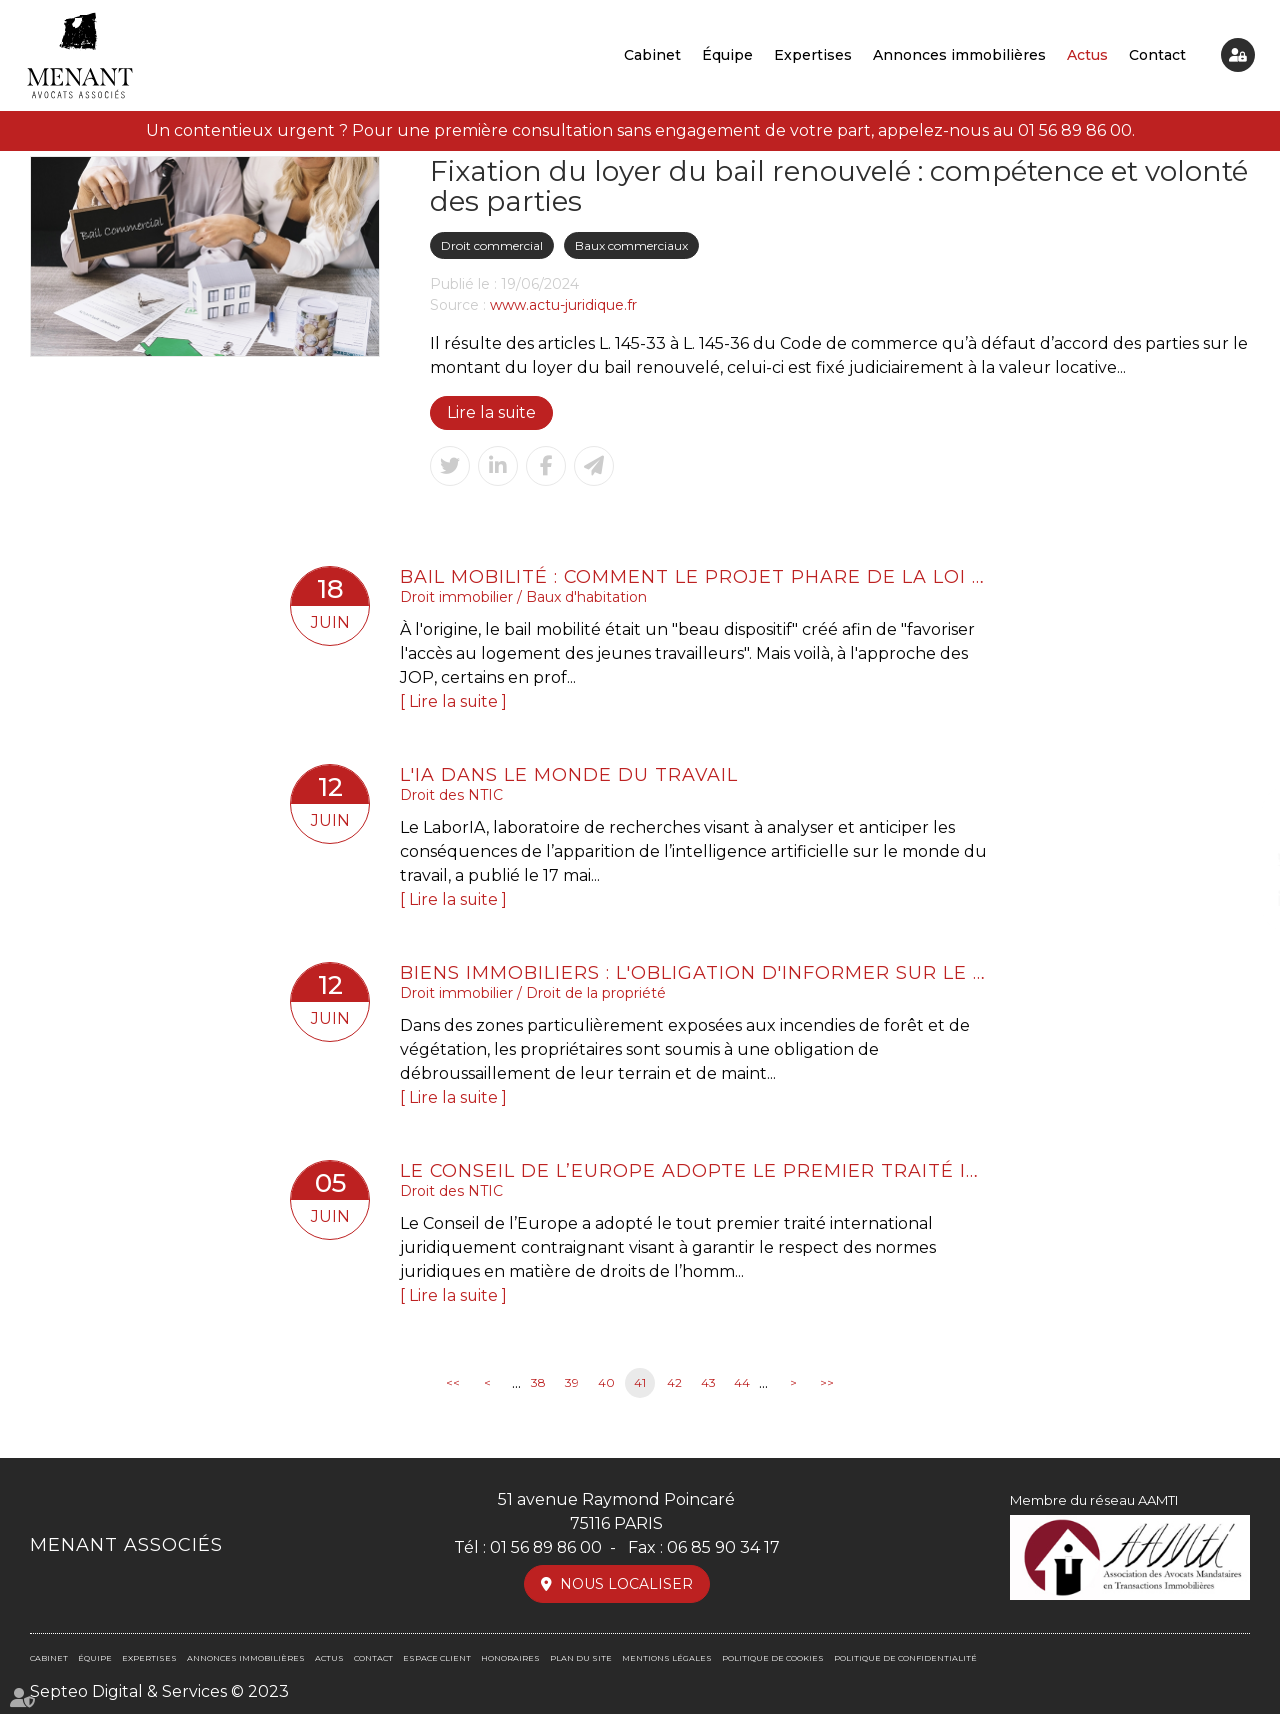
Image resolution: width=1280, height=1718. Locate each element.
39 (572, 1387)
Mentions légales (667, 1662)
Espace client (1238, 55)
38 (538, 1387)
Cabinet (652, 55)
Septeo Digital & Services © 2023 (159, 1695)
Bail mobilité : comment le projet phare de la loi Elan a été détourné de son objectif (695, 577)
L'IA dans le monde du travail (570, 776)
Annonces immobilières (959, 55)
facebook (1240, 819)
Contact (1157, 55)
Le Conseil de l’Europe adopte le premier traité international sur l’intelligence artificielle (695, 1174)
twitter (1240, 859)
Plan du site (581, 1662)
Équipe (727, 55)
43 (708, 1387)
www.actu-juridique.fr (563, 305)
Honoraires (510, 1662)
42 (674, 1387)
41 (640, 1387)
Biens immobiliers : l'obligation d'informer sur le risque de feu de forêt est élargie (695, 975)
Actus (1087, 55)
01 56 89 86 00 (1075, 130)
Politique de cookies (773, 1662)
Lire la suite (492, 412)
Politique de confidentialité (905, 1662)
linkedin (1240, 899)
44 (742, 1387)
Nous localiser (626, 1588)
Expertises (813, 55)
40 (606, 1387)
